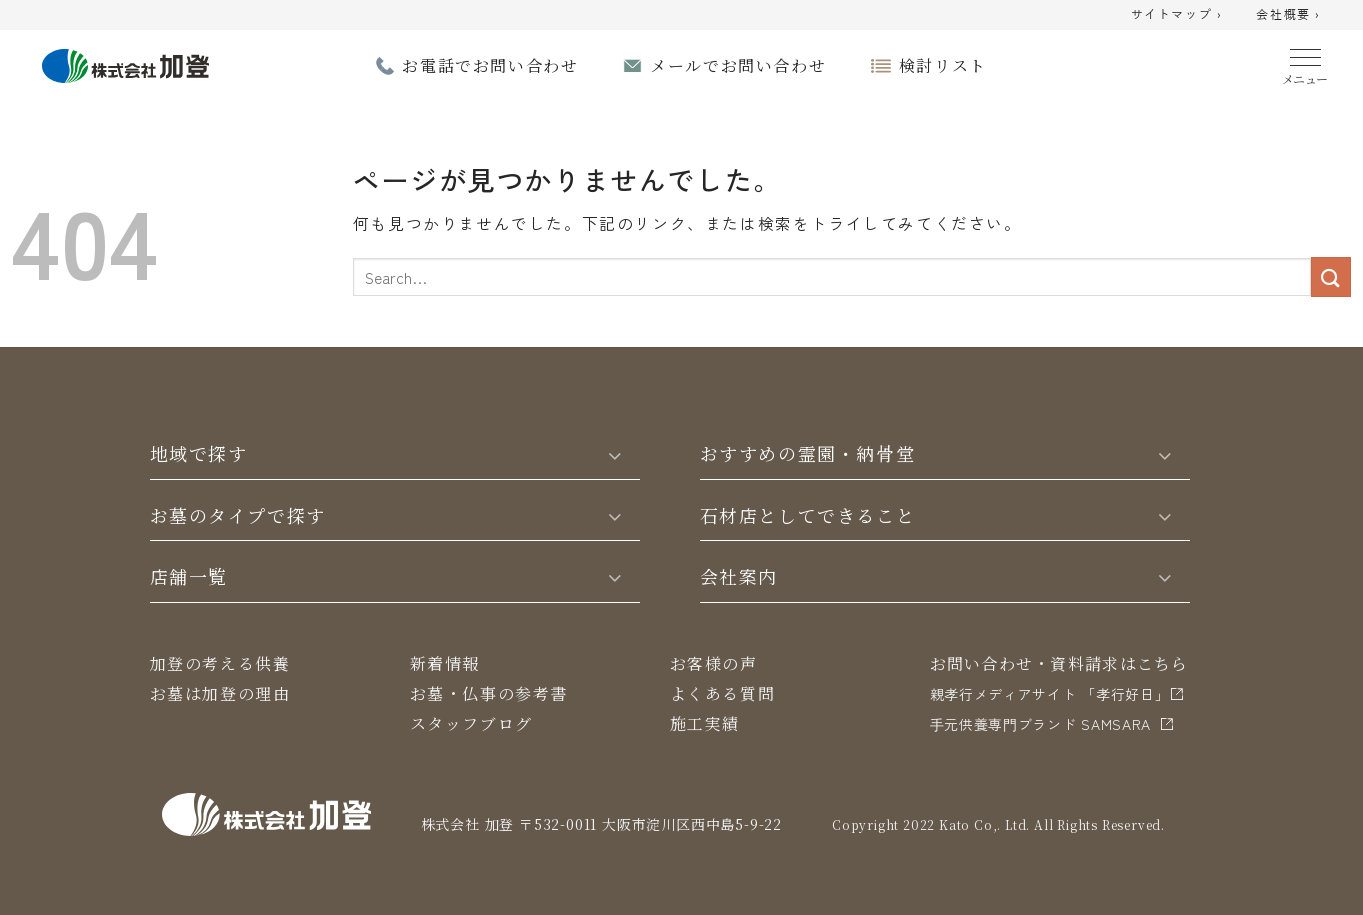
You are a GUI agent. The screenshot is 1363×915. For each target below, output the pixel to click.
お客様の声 (714, 663)
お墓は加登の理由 (220, 693)
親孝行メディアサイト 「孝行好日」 (1050, 694)
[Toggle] (614, 454)
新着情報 (445, 663)
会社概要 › (1288, 15)
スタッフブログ (471, 723)
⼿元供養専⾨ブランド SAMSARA (1041, 724)
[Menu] (1305, 62)
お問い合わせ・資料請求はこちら (1059, 663)
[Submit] (1331, 276)
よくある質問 (723, 693)
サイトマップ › (1177, 15)
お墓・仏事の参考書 (489, 693)
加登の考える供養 (220, 663)
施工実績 (705, 723)
